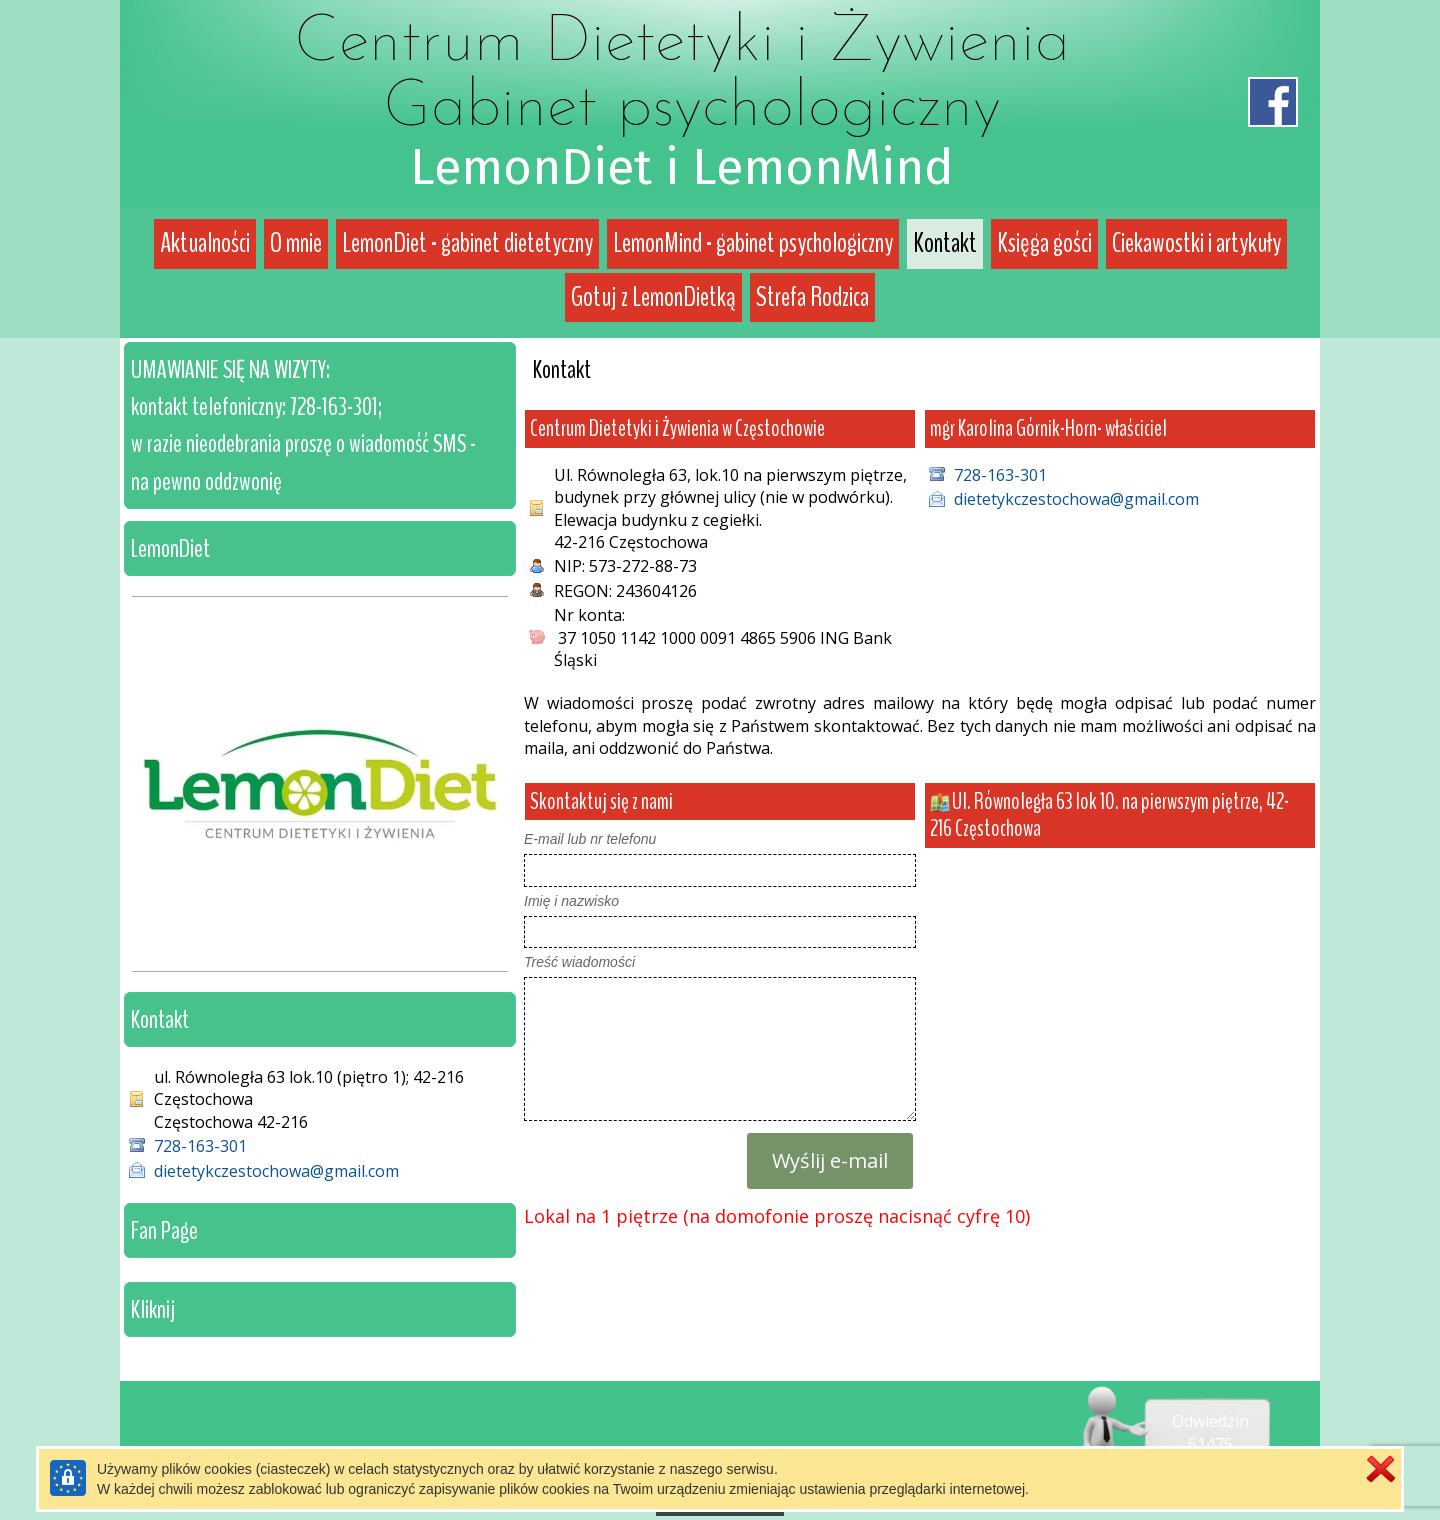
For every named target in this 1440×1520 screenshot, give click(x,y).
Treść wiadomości (579, 962)
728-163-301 (1000, 475)
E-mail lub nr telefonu (590, 839)
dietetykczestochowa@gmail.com (1076, 499)
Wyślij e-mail (830, 1160)
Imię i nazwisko (571, 901)
